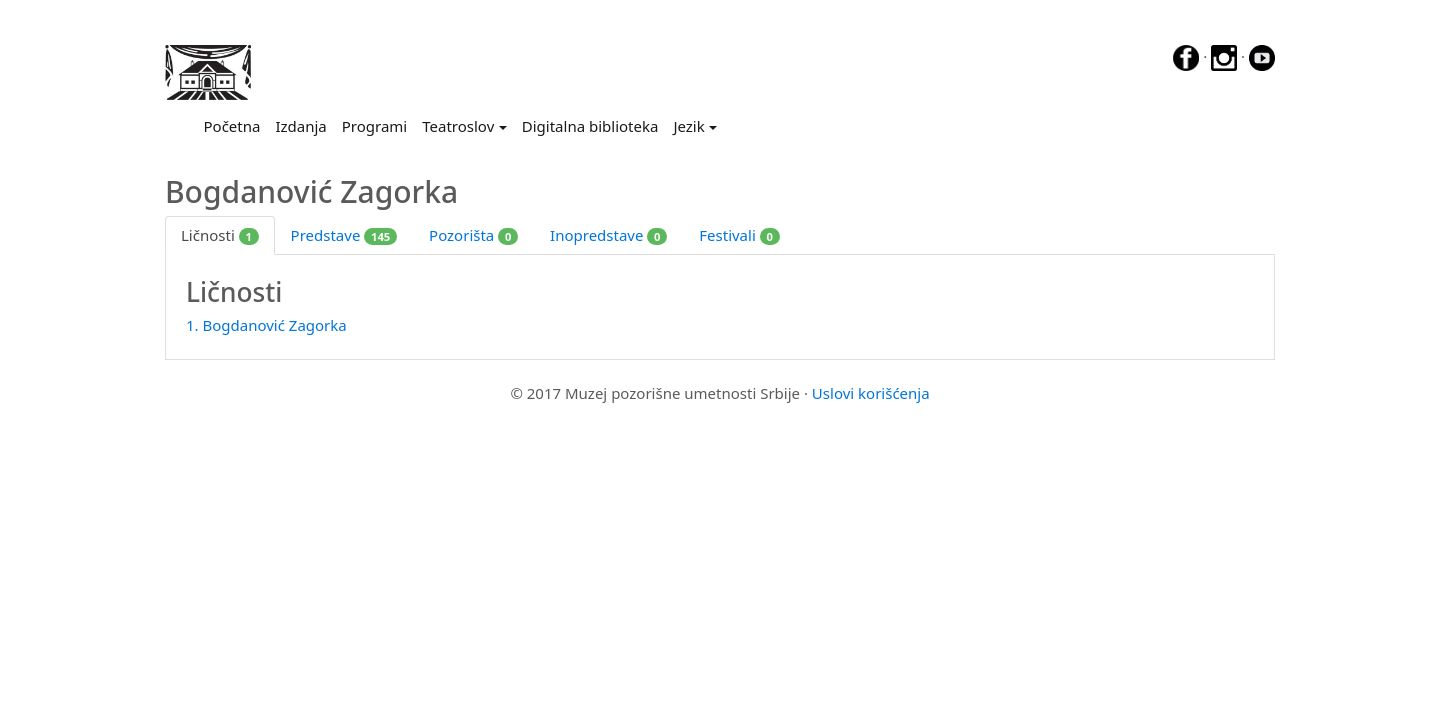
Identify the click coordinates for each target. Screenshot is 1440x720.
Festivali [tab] (739, 235)
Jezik (688, 126)
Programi (374, 126)
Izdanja (300, 126)
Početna (236, 125)
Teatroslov (458, 126)
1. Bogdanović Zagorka (266, 325)
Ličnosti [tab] (220, 235)
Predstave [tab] (344, 235)
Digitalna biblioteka (590, 126)
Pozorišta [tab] (473, 235)
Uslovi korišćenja (871, 393)
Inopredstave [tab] (608, 235)
